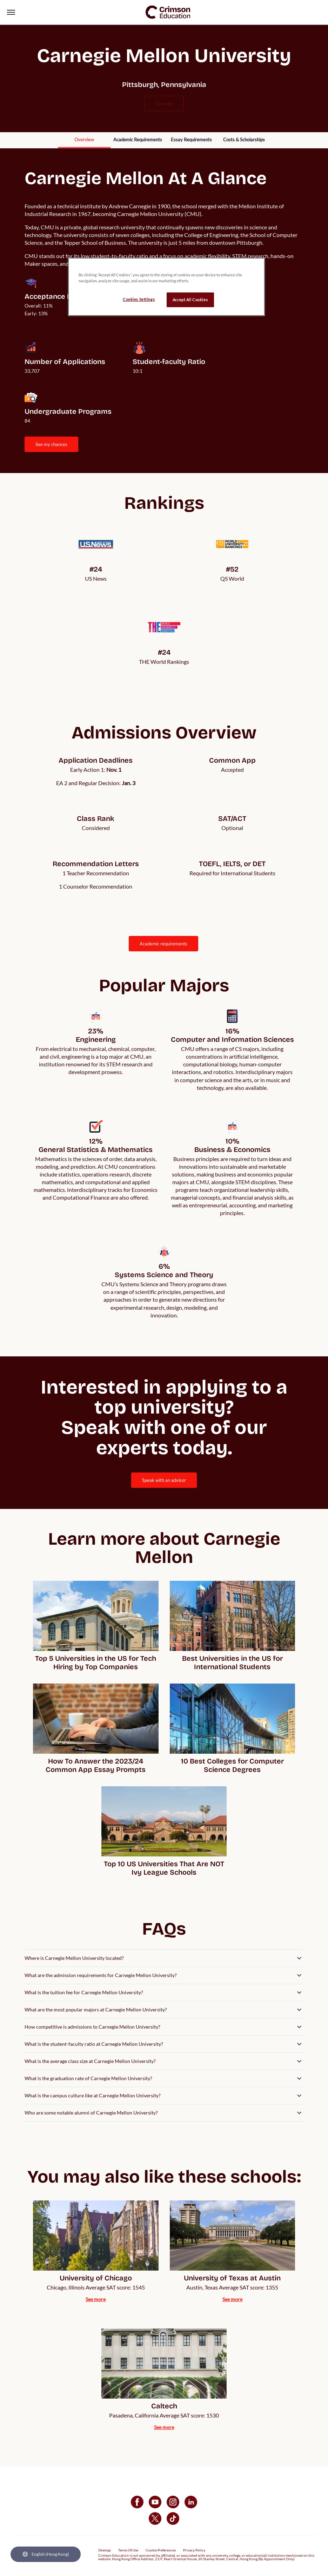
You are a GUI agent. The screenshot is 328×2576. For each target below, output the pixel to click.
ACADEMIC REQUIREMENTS (163, 943)
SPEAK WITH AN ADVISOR (164, 1480)
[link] (168, 12)
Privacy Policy (194, 2550)
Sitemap (104, 2550)
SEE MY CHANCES (51, 444)
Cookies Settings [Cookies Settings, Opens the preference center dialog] (139, 299)
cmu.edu (164, 103)
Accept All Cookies (190, 299)
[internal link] (84, 140)
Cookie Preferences (161, 2550)
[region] (166, 287)
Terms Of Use (128, 2550)
